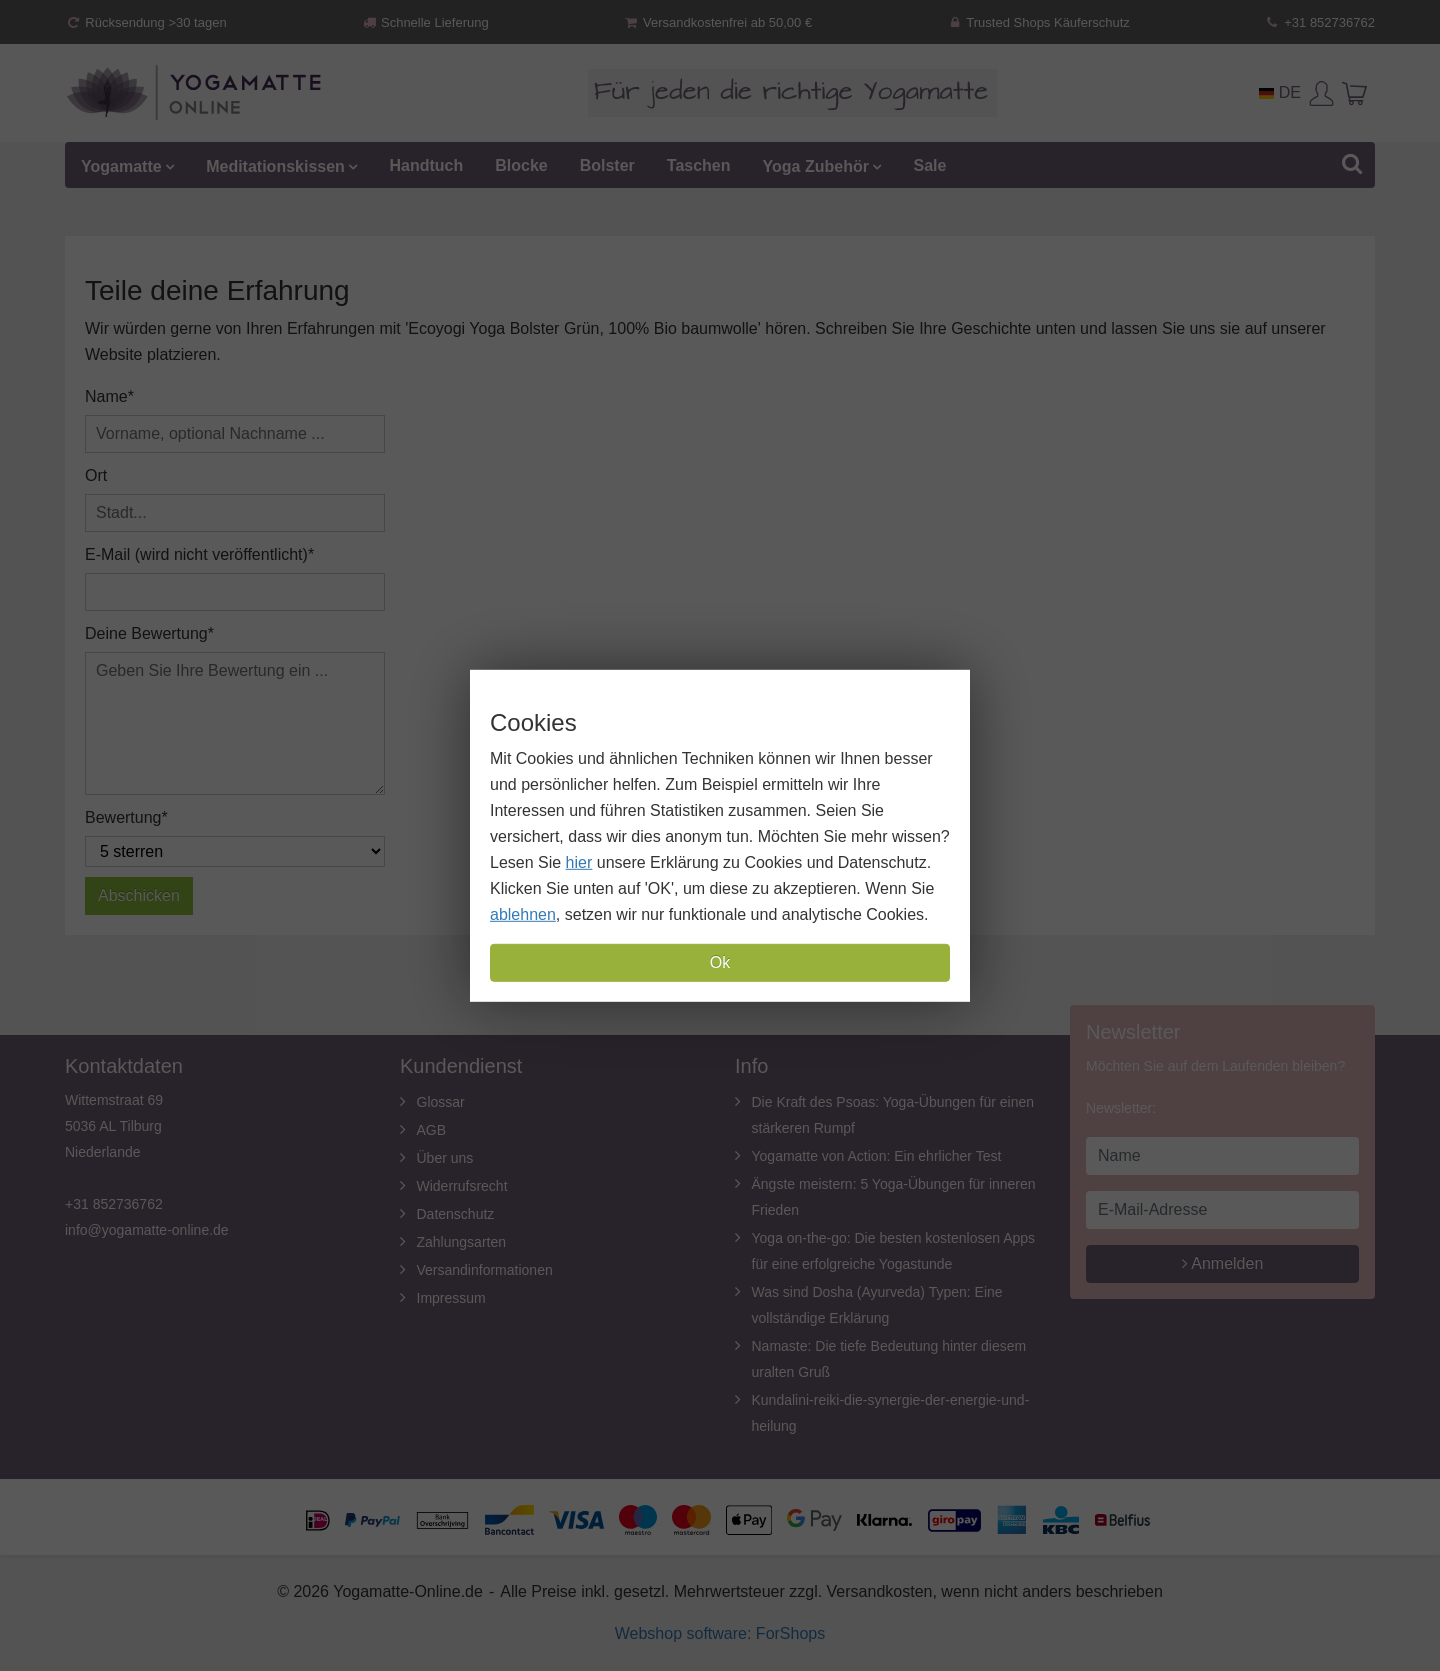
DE (1280, 92)
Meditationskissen (275, 165)
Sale (929, 165)
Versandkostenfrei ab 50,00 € (717, 22)
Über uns (445, 1158)
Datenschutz (456, 1214)
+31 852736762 (1319, 22)
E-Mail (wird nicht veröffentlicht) (196, 554)
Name (106, 396)
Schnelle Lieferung (425, 22)
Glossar (441, 1102)
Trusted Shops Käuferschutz (1038, 22)
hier (579, 862)
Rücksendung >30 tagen (146, 22)
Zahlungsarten (462, 1242)
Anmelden (1223, 1263)
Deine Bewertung (146, 633)
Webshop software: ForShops (720, 1633)
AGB (432, 1130)
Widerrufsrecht (462, 1186)
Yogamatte (121, 165)
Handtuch (426, 165)
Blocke (521, 165)
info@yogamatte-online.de (147, 1230)
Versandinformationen (485, 1270)
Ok (720, 962)
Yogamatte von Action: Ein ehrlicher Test (877, 1156)
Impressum (451, 1298)
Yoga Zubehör (816, 165)
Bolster (607, 165)
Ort (96, 475)
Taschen (699, 165)
